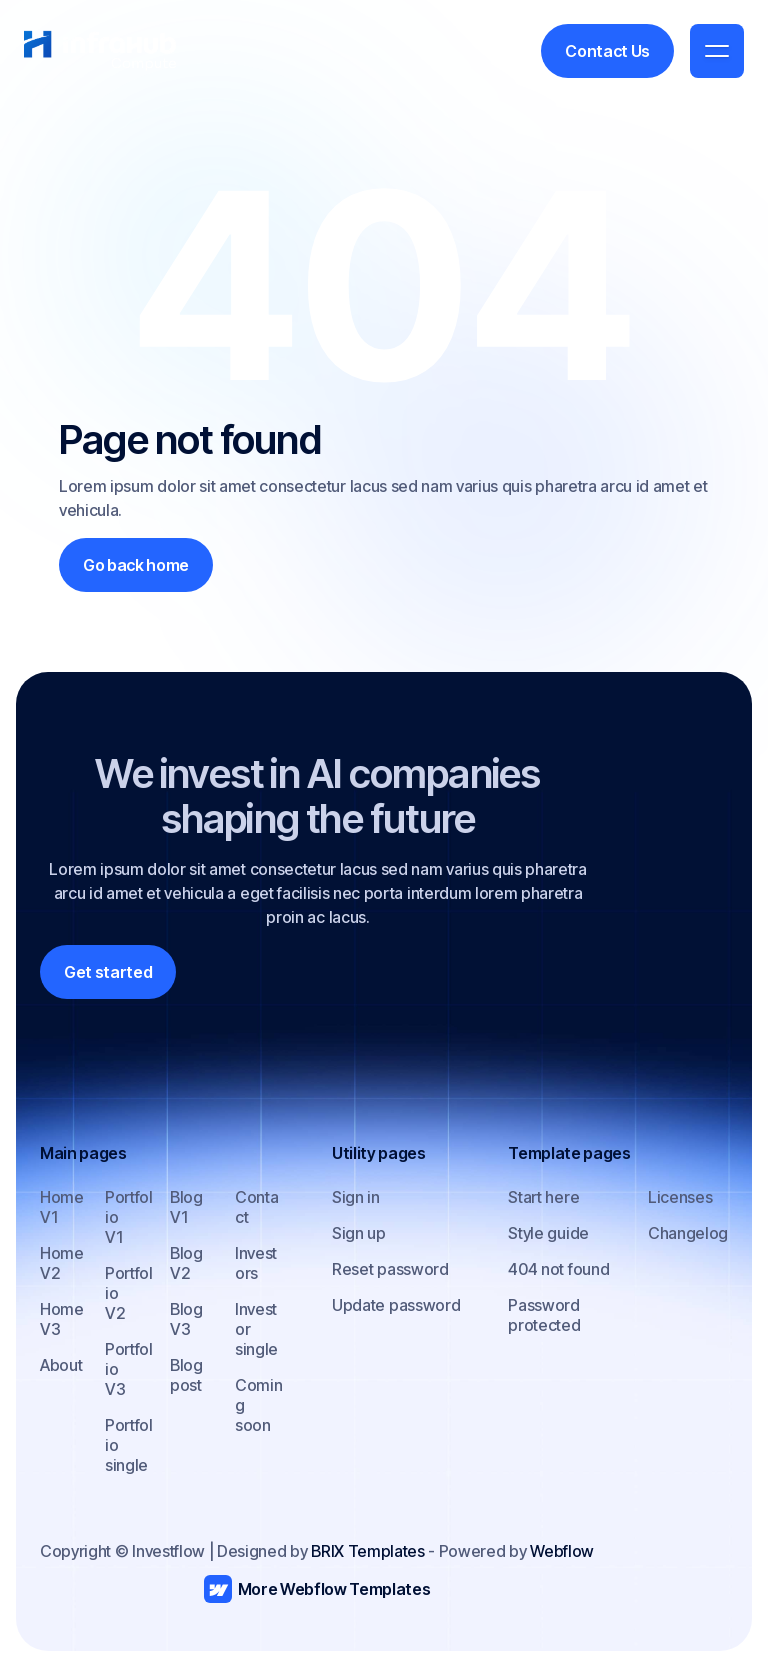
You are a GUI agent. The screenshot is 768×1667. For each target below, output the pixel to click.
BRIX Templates (368, 1551)
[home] (100, 51)
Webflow (562, 1551)
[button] (717, 51)
